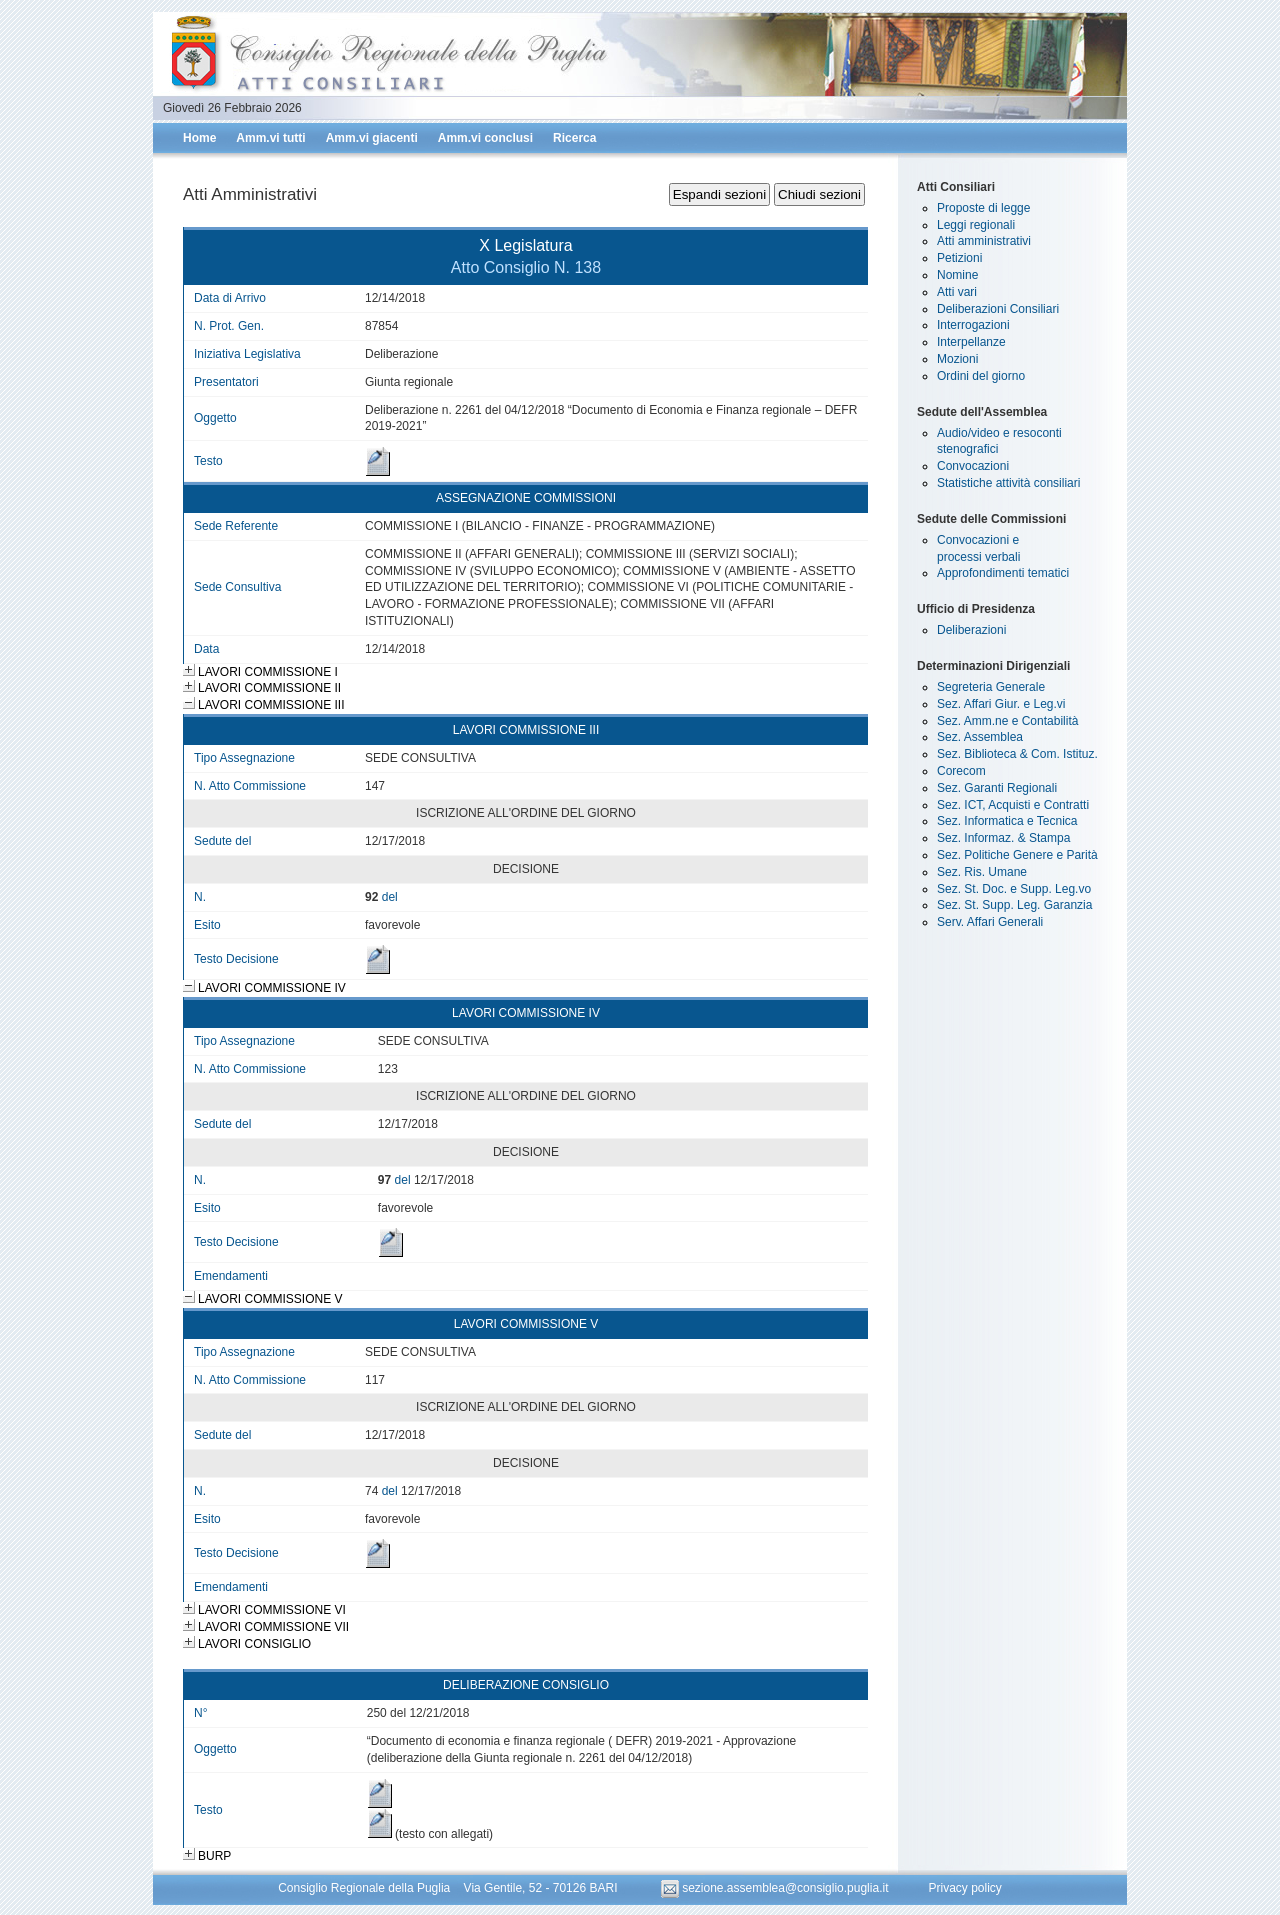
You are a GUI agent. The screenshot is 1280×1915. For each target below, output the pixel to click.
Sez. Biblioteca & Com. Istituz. (1017, 754)
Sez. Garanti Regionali (997, 788)
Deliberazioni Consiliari (998, 309)
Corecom (961, 771)
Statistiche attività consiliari (1008, 483)
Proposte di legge (983, 208)
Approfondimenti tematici (1003, 573)
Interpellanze (971, 342)
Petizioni (959, 258)
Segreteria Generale (991, 687)
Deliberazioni (971, 630)
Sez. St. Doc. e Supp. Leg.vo (1014, 889)
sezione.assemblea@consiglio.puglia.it (776, 1888)
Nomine (957, 275)
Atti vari (957, 292)
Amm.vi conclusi (485, 138)
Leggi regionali (976, 225)
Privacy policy (964, 1888)
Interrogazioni (973, 325)
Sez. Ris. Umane (982, 872)
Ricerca (574, 138)
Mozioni (957, 359)
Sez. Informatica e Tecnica (1007, 821)
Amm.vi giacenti (372, 138)
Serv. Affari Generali (990, 922)
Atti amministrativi (984, 241)
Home (199, 138)
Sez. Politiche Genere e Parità (1017, 855)
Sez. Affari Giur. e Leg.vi (1001, 704)
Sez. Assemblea (980, 737)
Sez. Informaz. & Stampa (1003, 838)
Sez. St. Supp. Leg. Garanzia (1014, 905)
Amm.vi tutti (270, 138)
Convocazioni (973, 466)
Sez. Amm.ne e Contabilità (1007, 721)
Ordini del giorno (981, 376)
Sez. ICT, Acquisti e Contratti (1013, 805)
